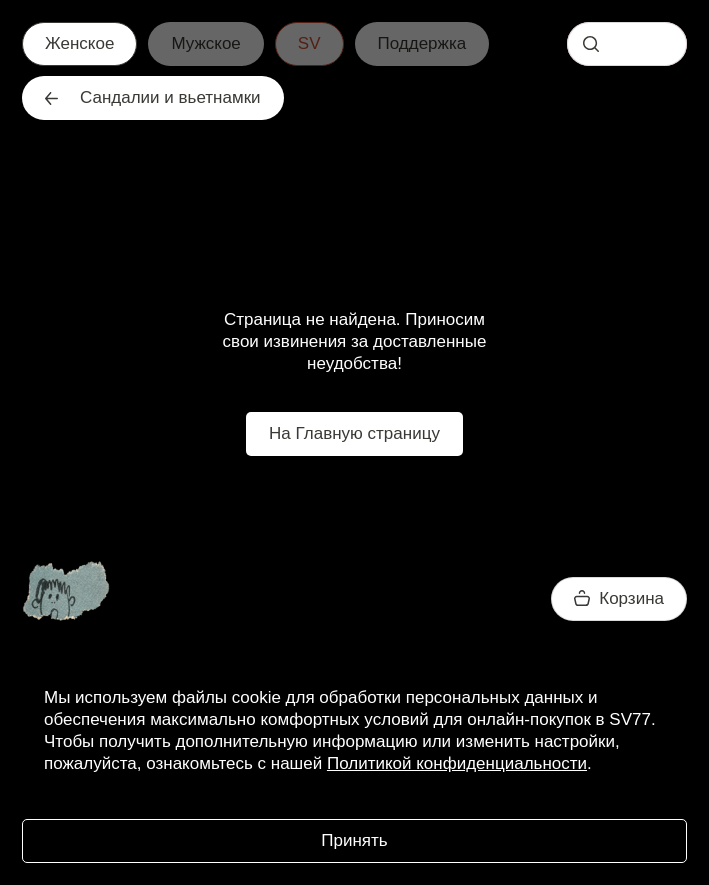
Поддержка (422, 43)
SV (309, 43)
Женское (79, 43)
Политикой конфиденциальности (457, 763)
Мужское (205, 43)
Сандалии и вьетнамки (153, 97)
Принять (354, 840)
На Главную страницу (354, 433)
